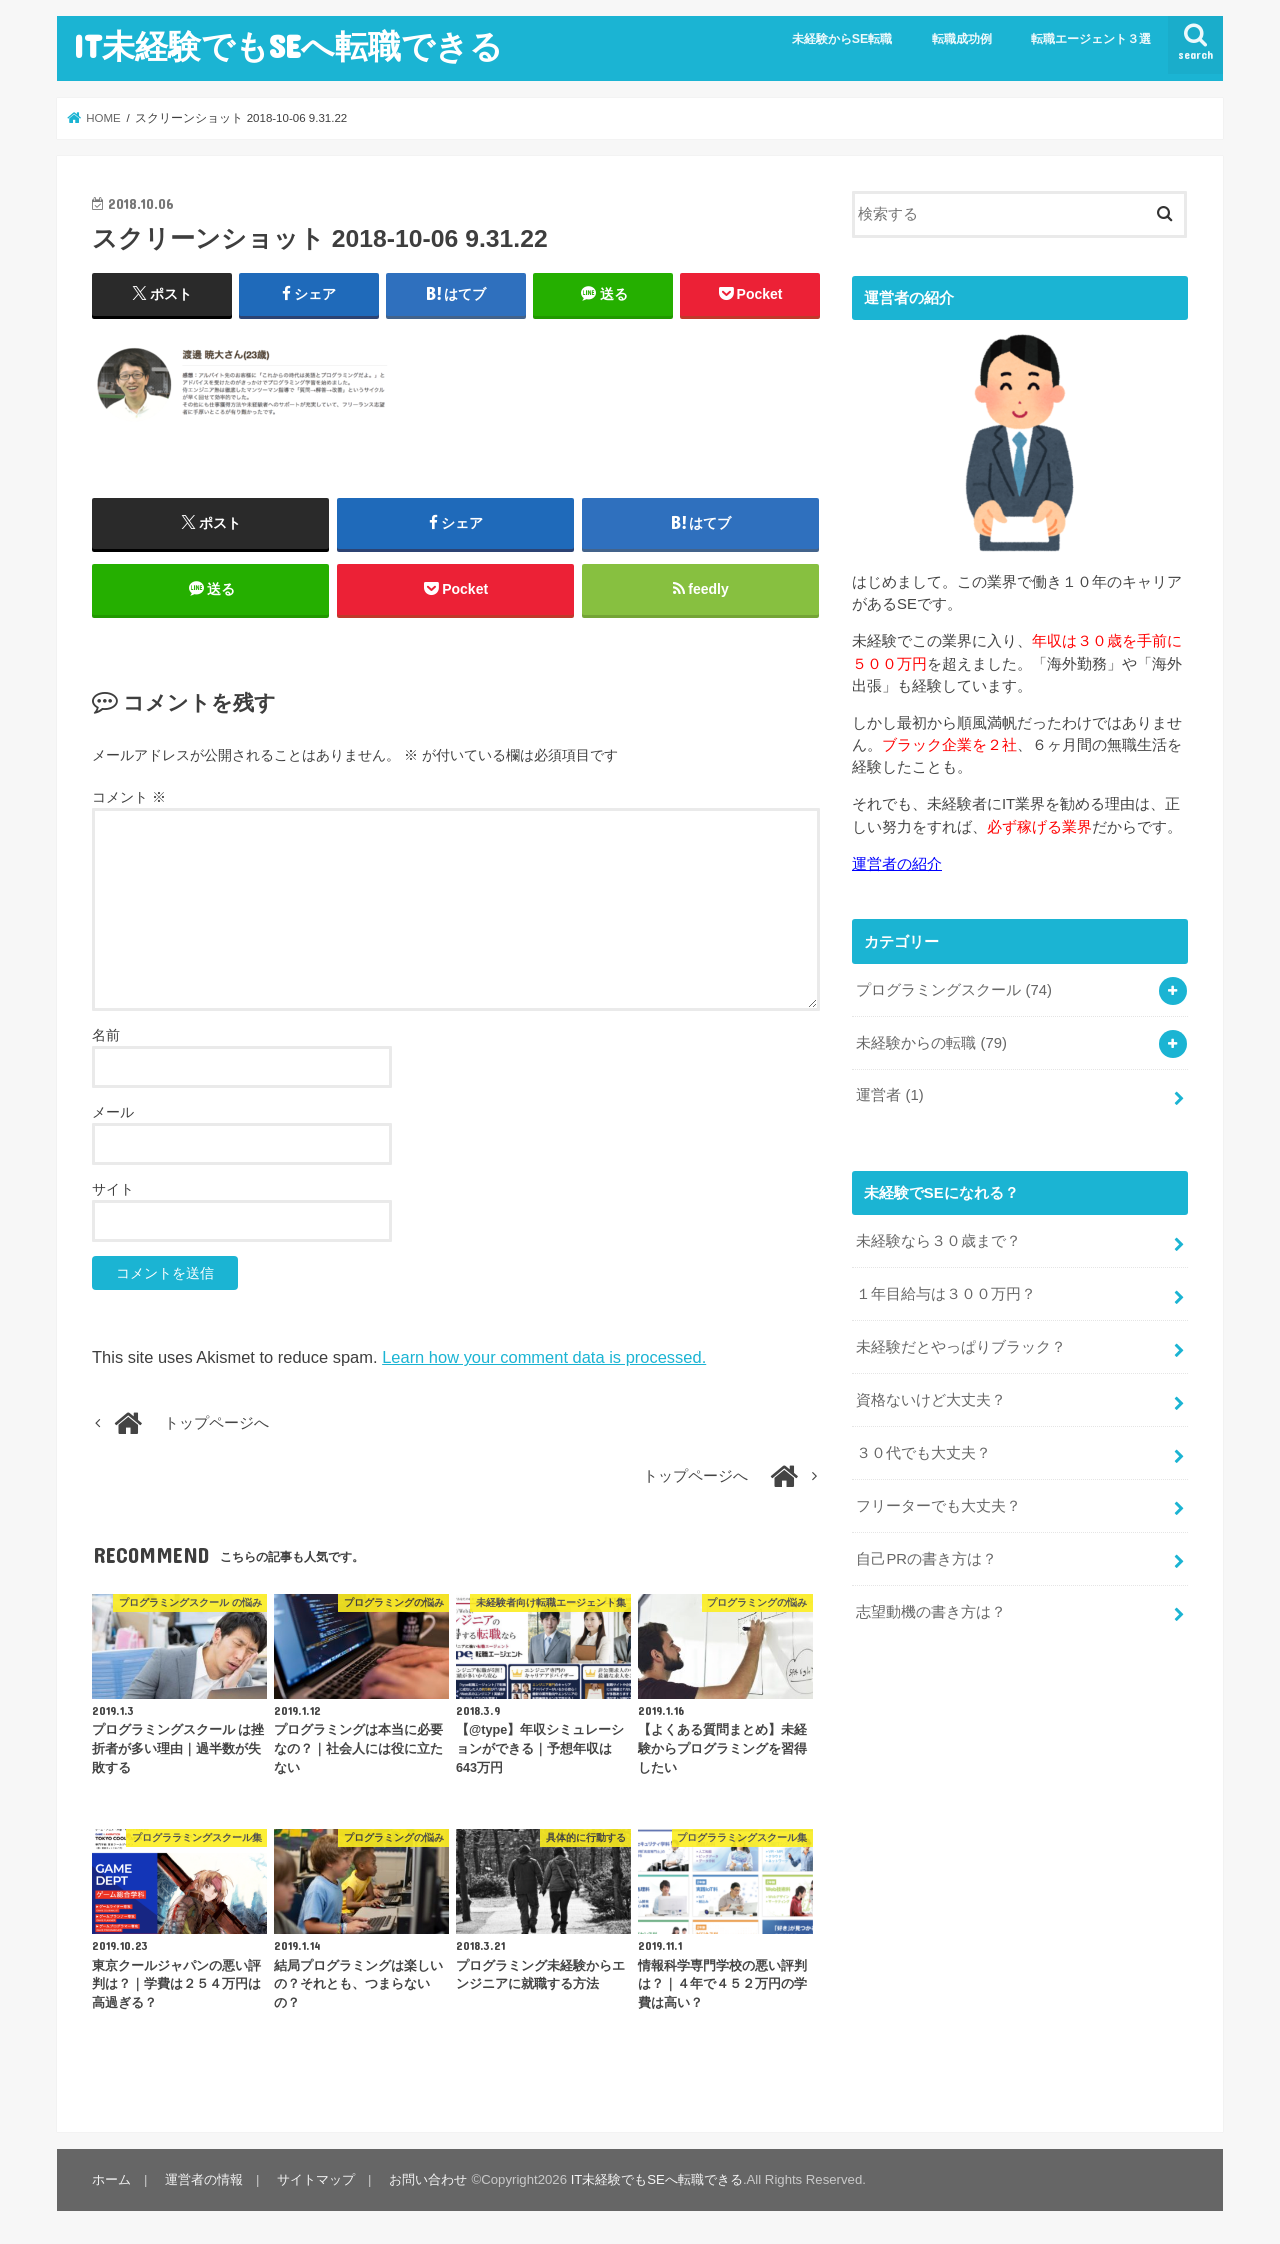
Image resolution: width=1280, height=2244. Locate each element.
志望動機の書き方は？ (931, 1612)
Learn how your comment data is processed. (544, 1357)
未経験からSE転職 (842, 39)
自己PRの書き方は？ (926, 1559)
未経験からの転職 (931, 1043)
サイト (113, 1189)
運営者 (889, 1095)
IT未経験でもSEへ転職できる (288, 45)
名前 (106, 1035)
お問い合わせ (428, 2179)
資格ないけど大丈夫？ (931, 1400)
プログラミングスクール (954, 990)
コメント (129, 797)
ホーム (111, 2179)
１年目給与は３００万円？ (946, 1294)
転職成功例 (962, 39)
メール (113, 1112)
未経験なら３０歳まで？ (938, 1241)
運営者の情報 (204, 2179)
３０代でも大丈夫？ (923, 1453)
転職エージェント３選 (1091, 39)
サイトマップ (316, 2179)
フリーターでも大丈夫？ (938, 1506)
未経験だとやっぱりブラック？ (961, 1347)
